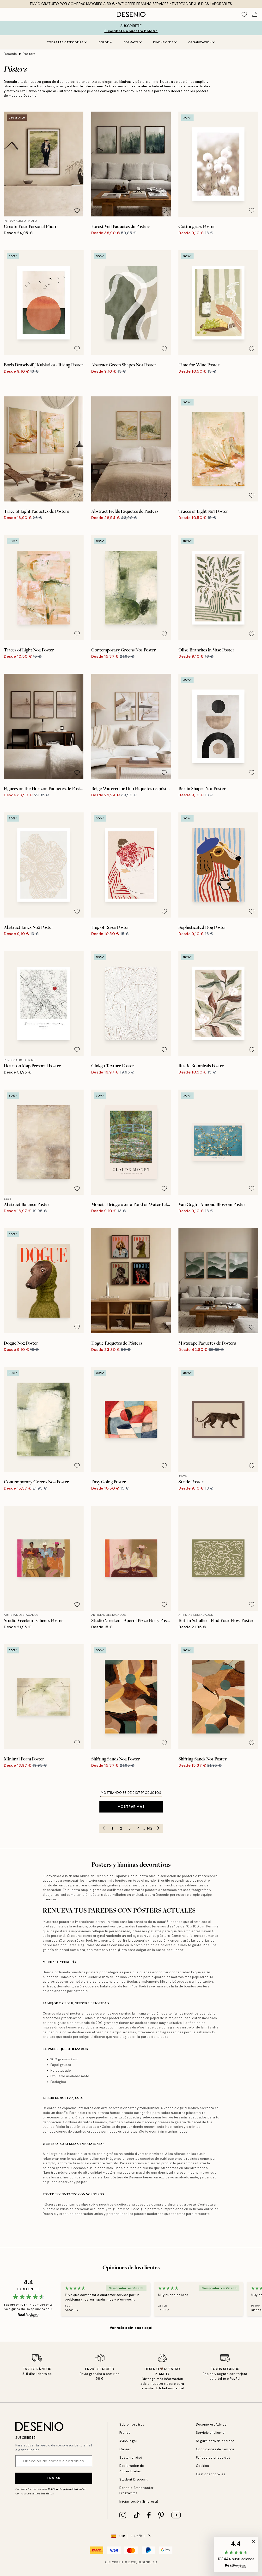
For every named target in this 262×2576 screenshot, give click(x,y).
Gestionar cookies (210, 2474)
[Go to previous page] (103, 1828)
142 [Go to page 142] (149, 1828)
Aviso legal (128, 2441)
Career (125, 2449)
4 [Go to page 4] (138, 1828)
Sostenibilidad (130, 2458)
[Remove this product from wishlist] (77, 210)
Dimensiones (165, 42)
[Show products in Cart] (255, 14)
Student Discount (133, 2479)
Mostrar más (131, 1806)
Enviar (53, 2478)
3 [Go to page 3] (129, 1828)
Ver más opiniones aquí (131, 2328)
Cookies (202, 2466)
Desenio (10, 54)
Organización (201, 42)
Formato (133, 42)
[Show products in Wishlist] (244, 14)
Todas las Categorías (67, 42)
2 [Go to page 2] (121, 1828)
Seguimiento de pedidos (215, 2441)
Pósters (29, 54)
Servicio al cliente (210, 2433)
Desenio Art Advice (211, 2424)
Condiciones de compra (215, 2449)
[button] (236, 2554)
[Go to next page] (158, 1828)
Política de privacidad (63, 2489)
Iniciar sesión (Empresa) (138, 2501)
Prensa (124, 2433)
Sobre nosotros (131, 2424)
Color (105, 42)
